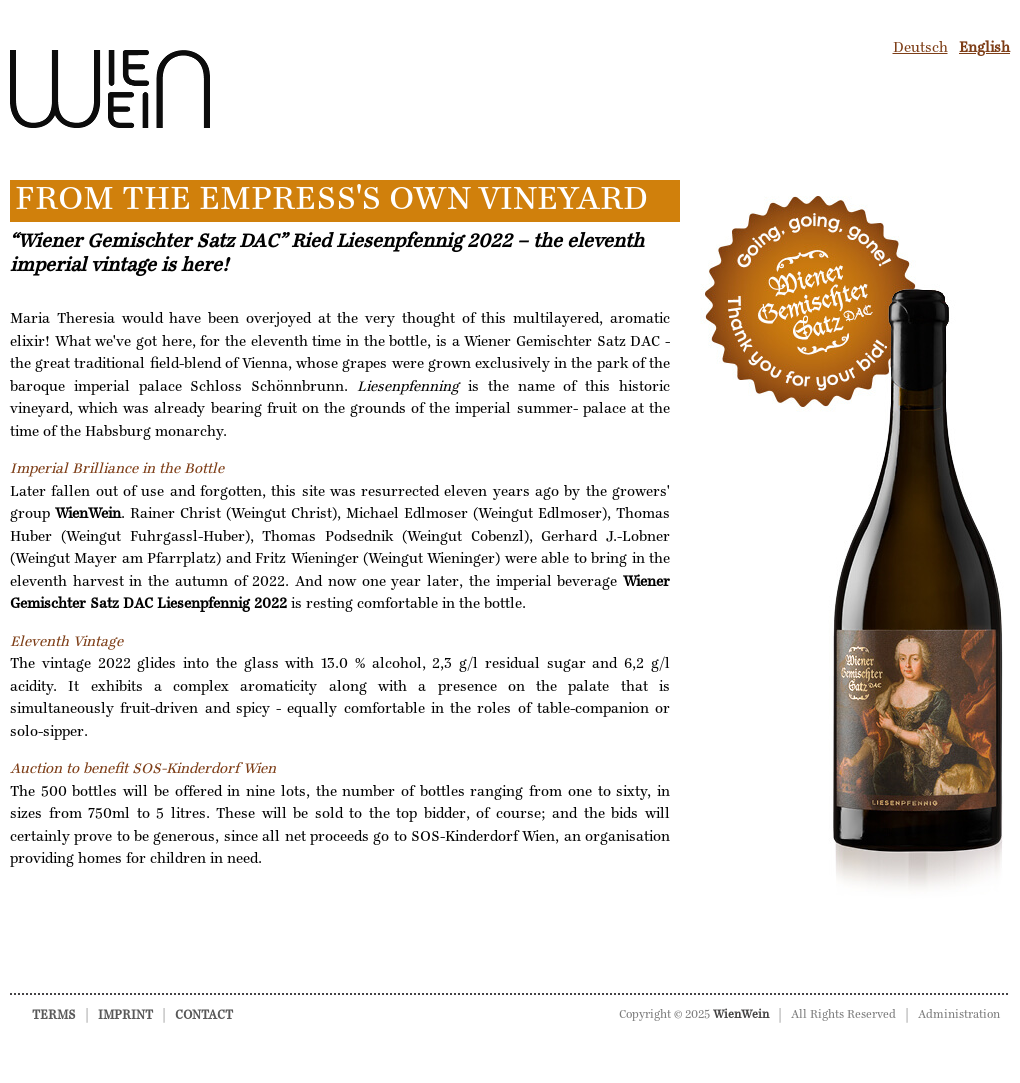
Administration (959, 1015)
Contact (204, 1015)
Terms (54, 1015)
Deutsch (920, 48)
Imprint (125, 1015)
